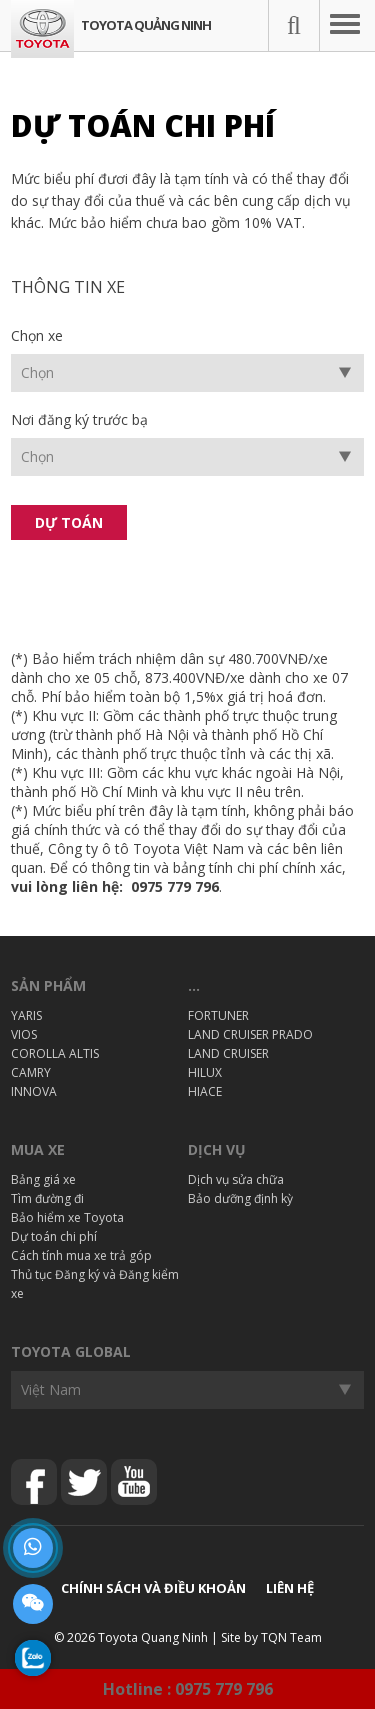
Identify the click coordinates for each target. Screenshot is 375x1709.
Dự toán (69, 522)
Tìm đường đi (47, 1198)
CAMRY (31, 1072)
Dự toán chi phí (54, 1236)
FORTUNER (218, 1015)
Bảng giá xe (43, 1179)
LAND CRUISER (228, 1053)
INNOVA (34, 1091)
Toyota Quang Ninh (153, 1637)
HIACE (205, 1091)
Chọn (37, 372)
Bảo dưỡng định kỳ (240, 1198)
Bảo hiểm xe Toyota (67, 1217)
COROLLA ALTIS (55, 1053)
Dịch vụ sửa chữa (236, 1179)
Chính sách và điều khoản (153, 1588)
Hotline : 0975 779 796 (188, 1689)
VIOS (24, 1034)
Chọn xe (37, 335)
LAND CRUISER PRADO (250, 1034)
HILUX (205, 1072)
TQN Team (291, 1637)
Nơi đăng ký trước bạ (79, 419)
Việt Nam (51, 1389)
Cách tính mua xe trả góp (81, 1255)
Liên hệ (290, 1588)
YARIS (26, 1015)
